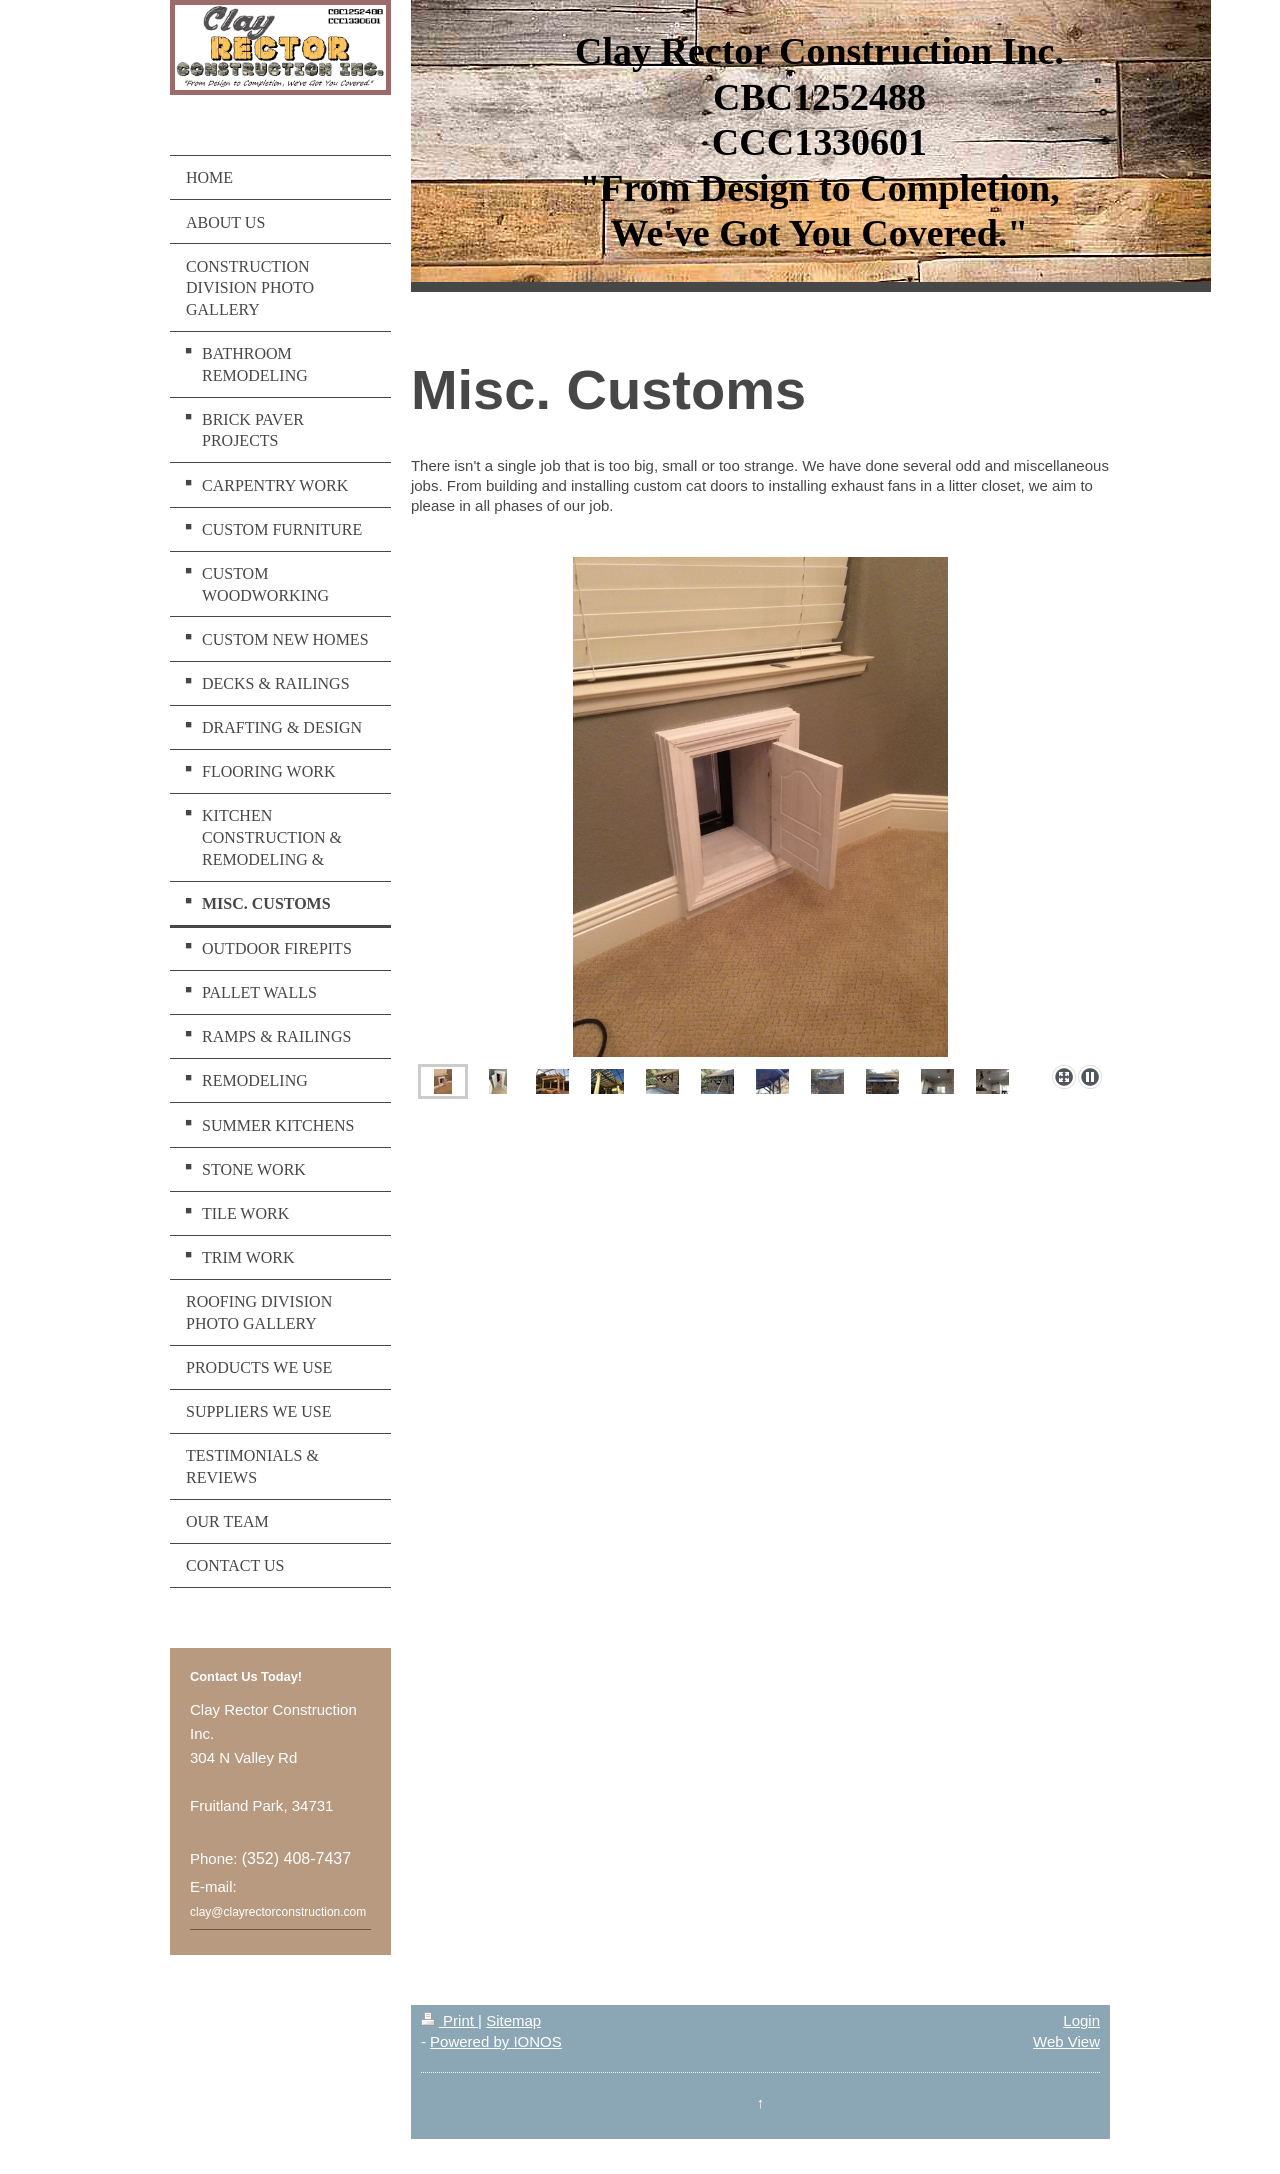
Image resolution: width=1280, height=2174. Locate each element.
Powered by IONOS (496, 2041)
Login (1081, 2020)
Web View (1066, 2041)
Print (449, 2020)
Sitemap (513, 2020)
